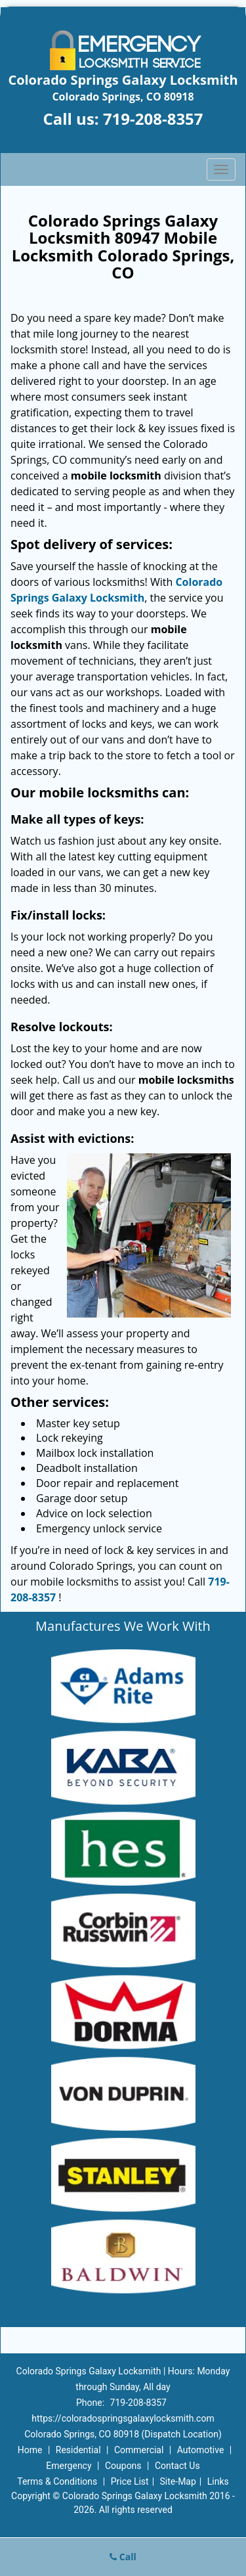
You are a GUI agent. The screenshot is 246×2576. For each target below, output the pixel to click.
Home (30, 2450)
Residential (78, 2450)
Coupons (123, 2465)
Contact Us (177, 2465)
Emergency (68, 2465)
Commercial (138, 2450)
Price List (130, 2481)
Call (123, 2556)
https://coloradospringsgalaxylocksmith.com (122, 2418)
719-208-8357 (153, 118)
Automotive (200, 2450)
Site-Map (178, 2481)
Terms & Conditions (57, 2481)
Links (218, 2481)
